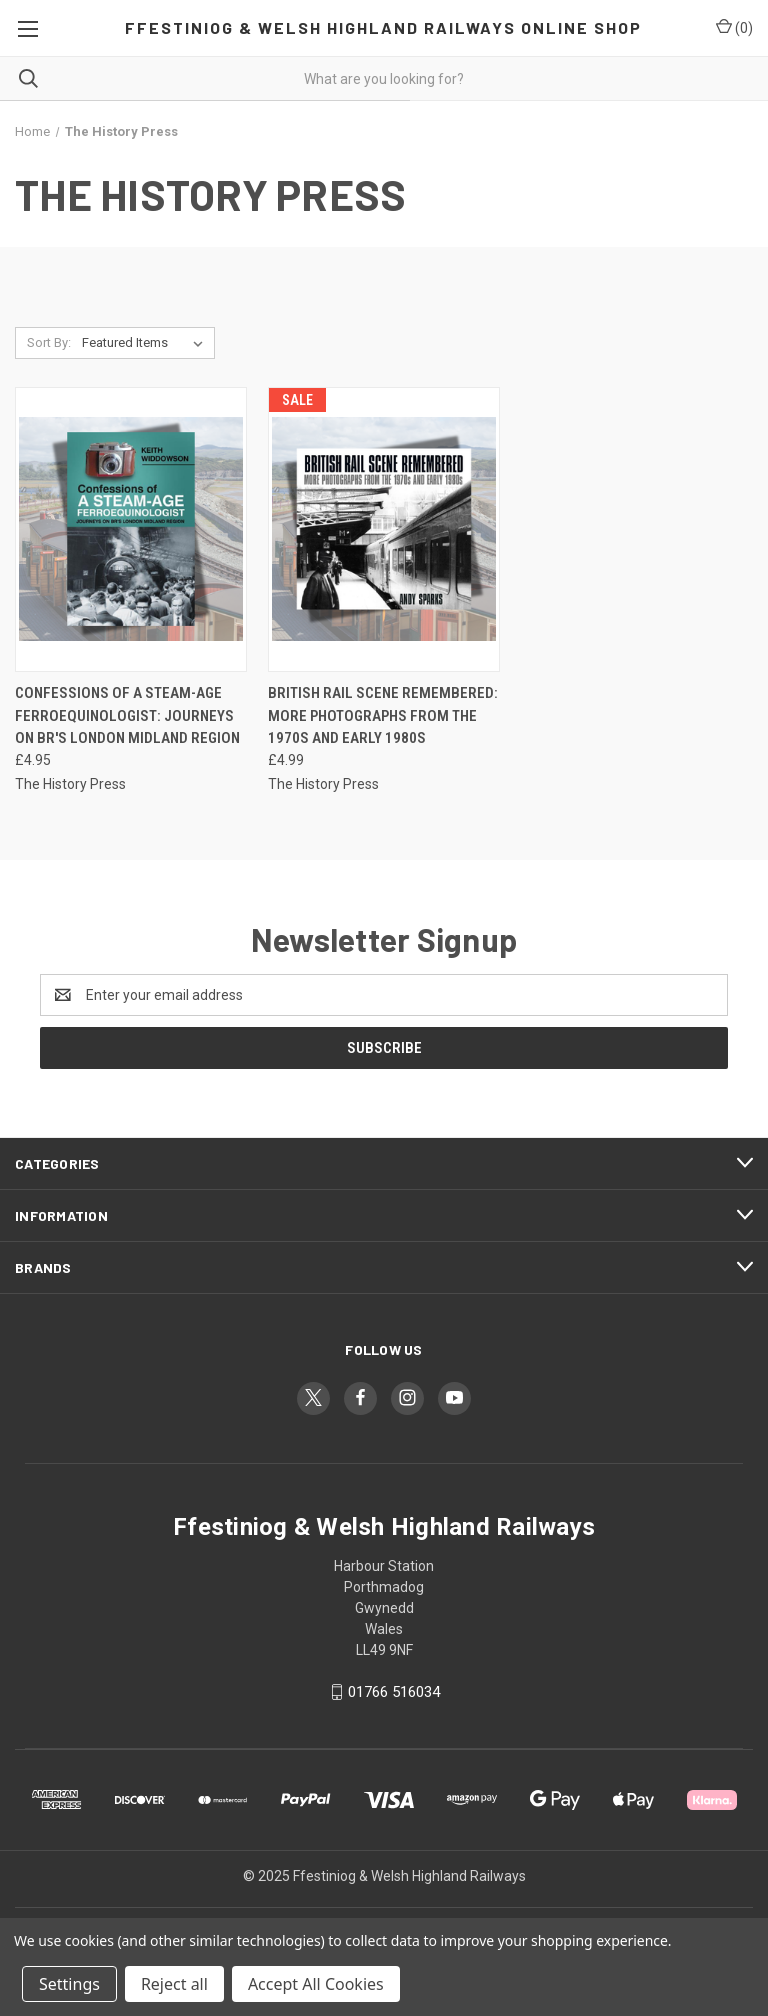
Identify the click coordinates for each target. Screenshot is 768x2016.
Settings (69, 1984)
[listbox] (146, 343)
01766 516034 (394, 1692)
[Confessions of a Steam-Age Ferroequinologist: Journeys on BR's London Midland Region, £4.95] (131, 529)
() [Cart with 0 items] (734, 27)
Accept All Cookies (316, 1984)
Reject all (174, 1984)
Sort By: (49, 342)
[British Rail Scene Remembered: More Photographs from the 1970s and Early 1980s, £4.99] (384, 529)
